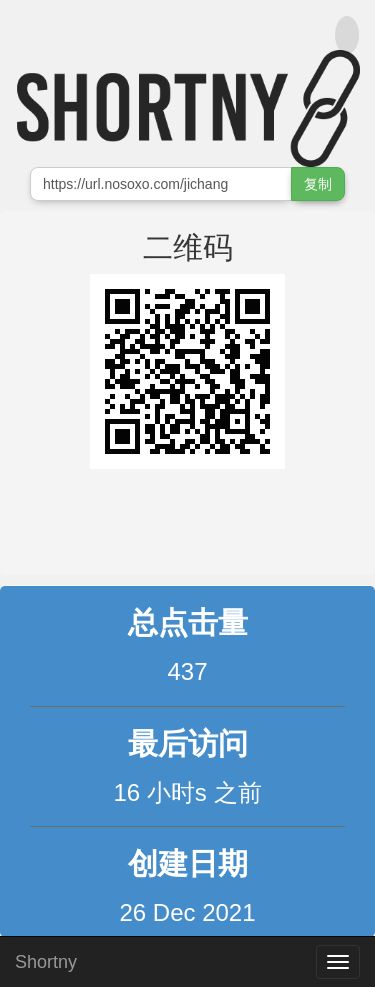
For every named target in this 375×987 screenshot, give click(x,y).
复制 (318, 184)
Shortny (46, 959)
